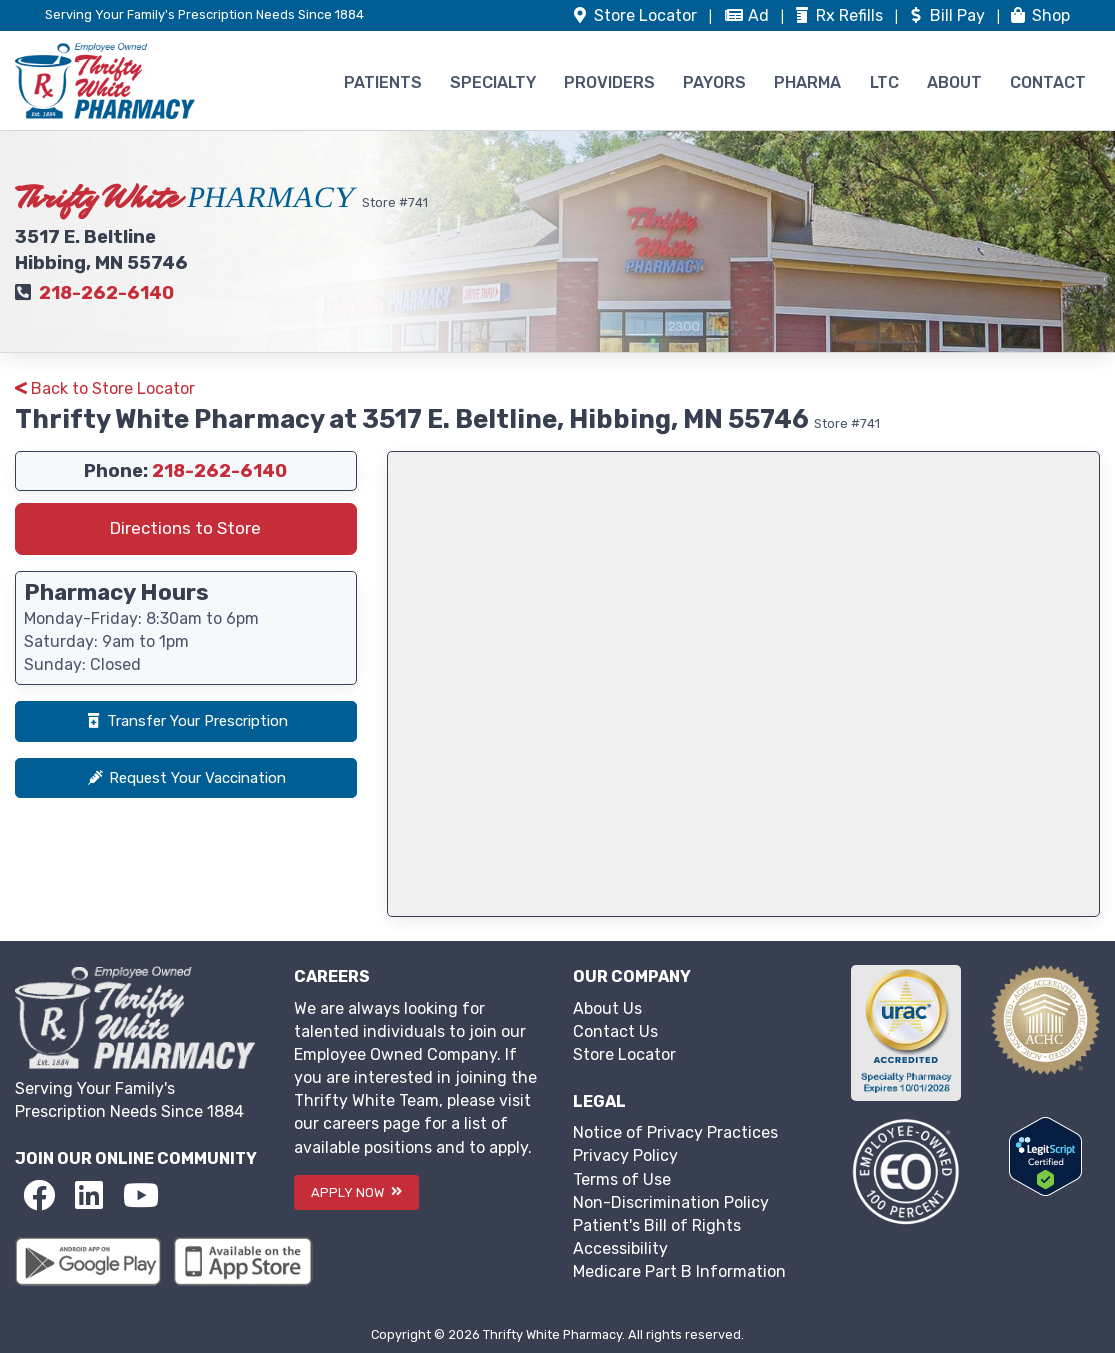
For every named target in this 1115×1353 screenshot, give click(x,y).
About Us (607, 1008)
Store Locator (624, 1054)
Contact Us (615, 1031)
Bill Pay (947, 15)
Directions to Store (185, 528)
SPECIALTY (493, 82)
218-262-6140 (106, 293)
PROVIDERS (609, 82)
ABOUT (954, 82)
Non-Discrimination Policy (671, 1202)
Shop (1039, 15)
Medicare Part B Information (679, 1271)
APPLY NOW (356, 1192)
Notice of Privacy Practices (675, 1132)
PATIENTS (383, 82)
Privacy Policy (625, 1155)
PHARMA (807, 82)
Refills (839, 15)
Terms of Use (622, 1179)
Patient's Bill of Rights (657, 1225)
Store (635, 15)
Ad (748, 15)
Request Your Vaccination (186, 778)
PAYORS (714, 82)
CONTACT (1048, 82)
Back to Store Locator (105, 388)
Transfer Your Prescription (186, 721)
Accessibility (620, 1248)
